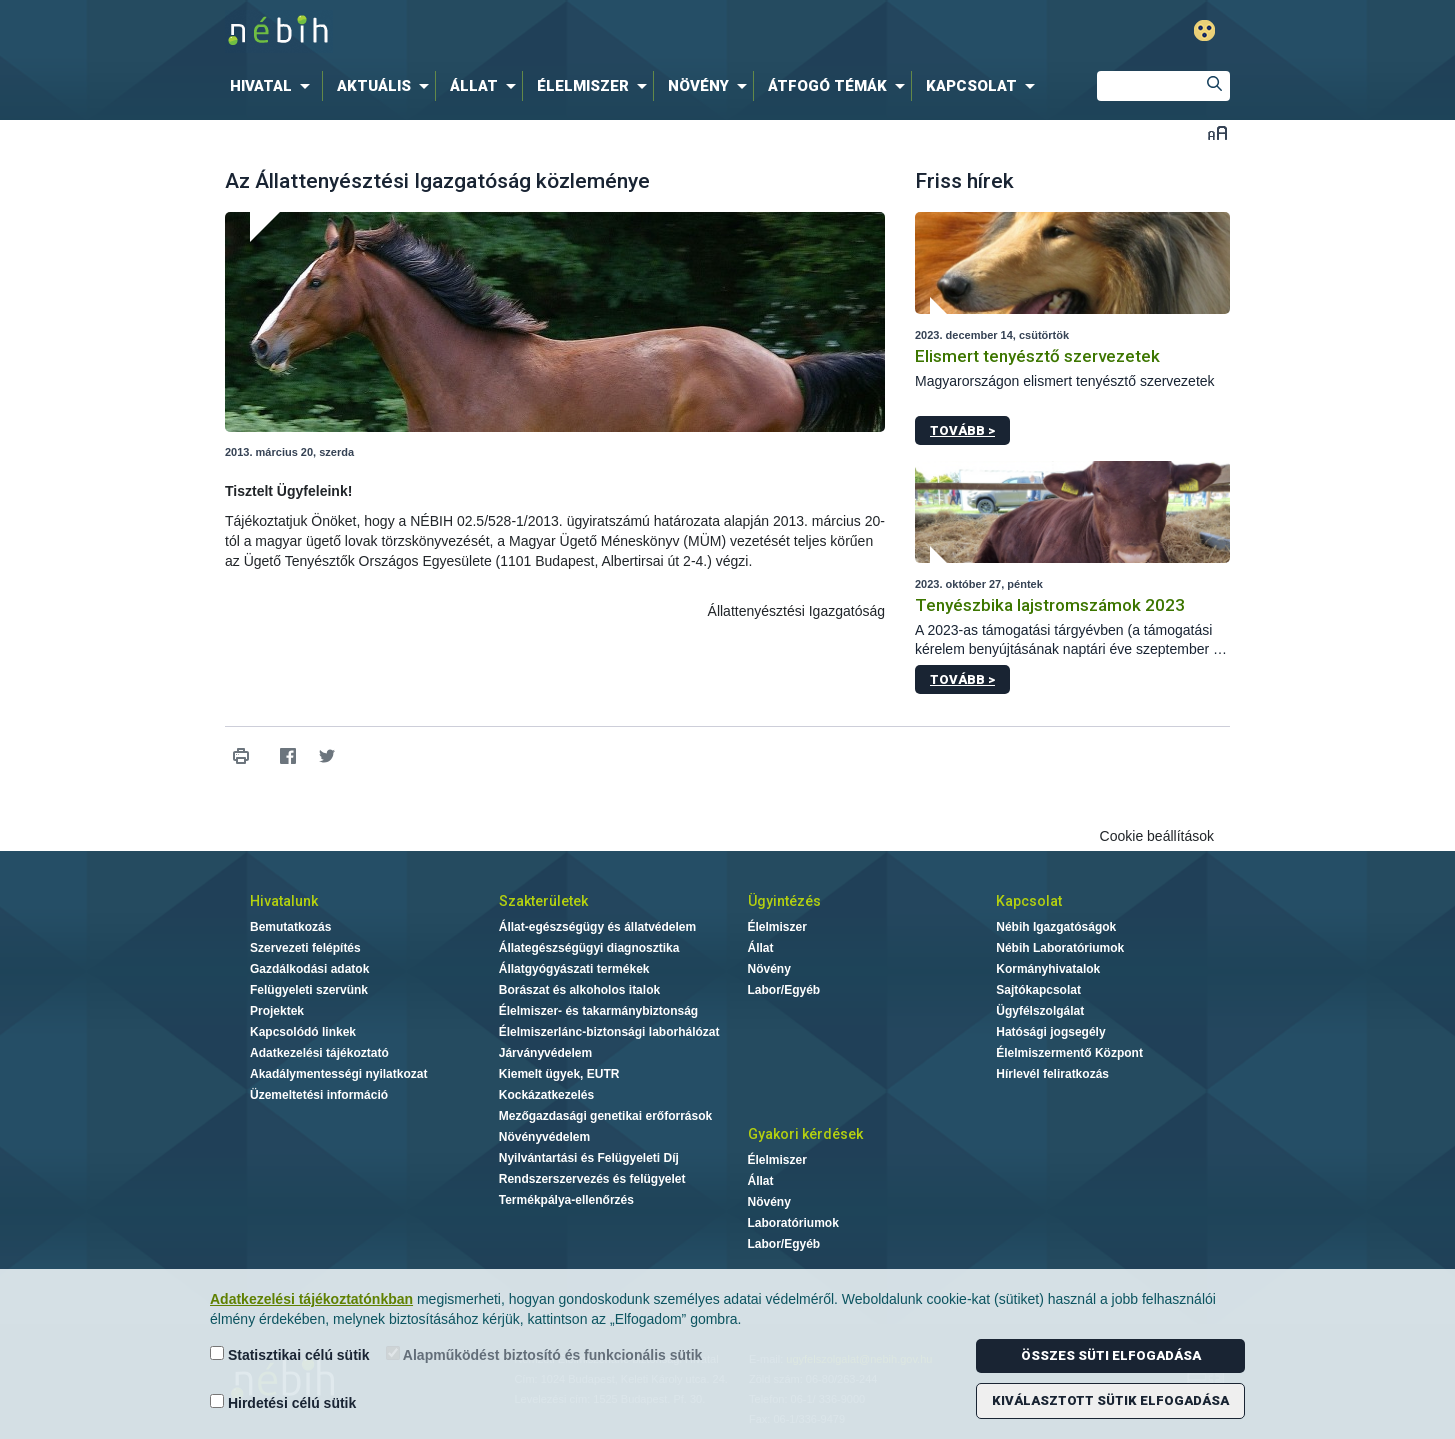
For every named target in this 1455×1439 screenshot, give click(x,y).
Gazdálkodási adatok (309, 969)
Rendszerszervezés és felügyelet (592, 1179)
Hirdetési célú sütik (283, 1402)
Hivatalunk (284, 901)
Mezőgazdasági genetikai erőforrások (605, 1116)
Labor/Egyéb (784, 990)
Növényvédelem (544, 1137)
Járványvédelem (545, 1053)
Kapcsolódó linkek (303, 1032)
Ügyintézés (784, 901)
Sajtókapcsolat (1038, 990)
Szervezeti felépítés (305, 948)
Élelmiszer (777, 927)
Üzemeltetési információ (319, 1095)
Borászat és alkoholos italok (579, 990)
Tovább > (962, 430)
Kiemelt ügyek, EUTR (559, 1074)
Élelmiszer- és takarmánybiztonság (598, 1011)
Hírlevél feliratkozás (1052, 1074)
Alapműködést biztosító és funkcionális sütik (544, 1354)
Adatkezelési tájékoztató (319, 1053)
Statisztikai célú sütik (290, 1354)
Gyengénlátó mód (1204, 30)
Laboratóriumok (793, 1223)
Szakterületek (543, 901)
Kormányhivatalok (1048, 969)
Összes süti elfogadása (1111, 1355)
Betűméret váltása (1217, 132)
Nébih (514, 31)
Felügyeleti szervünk (309, 990)
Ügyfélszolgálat (1040, 1011)
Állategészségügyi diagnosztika (589, 948)
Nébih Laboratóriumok (1060, 948)
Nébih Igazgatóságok (1056, 927)
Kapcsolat (1029, 901)
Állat (761, 948)
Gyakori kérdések (805, 1134)
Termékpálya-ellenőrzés (566, 1200)
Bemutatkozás (290, 927)
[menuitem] (274, 86)
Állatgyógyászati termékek (574, 969)
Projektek (277, 1011)
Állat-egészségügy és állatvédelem (597, 927)
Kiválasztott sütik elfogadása (1110, 1400)
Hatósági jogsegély (1050, 1032)
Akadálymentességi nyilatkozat (338, 1074)
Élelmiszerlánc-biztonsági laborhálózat (609, 1032)
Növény (769, 969)
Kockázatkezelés (546, 1095)
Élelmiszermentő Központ (1069, 1053)
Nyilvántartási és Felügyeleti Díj (589, 1158)
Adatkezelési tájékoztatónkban (311, 1299)
